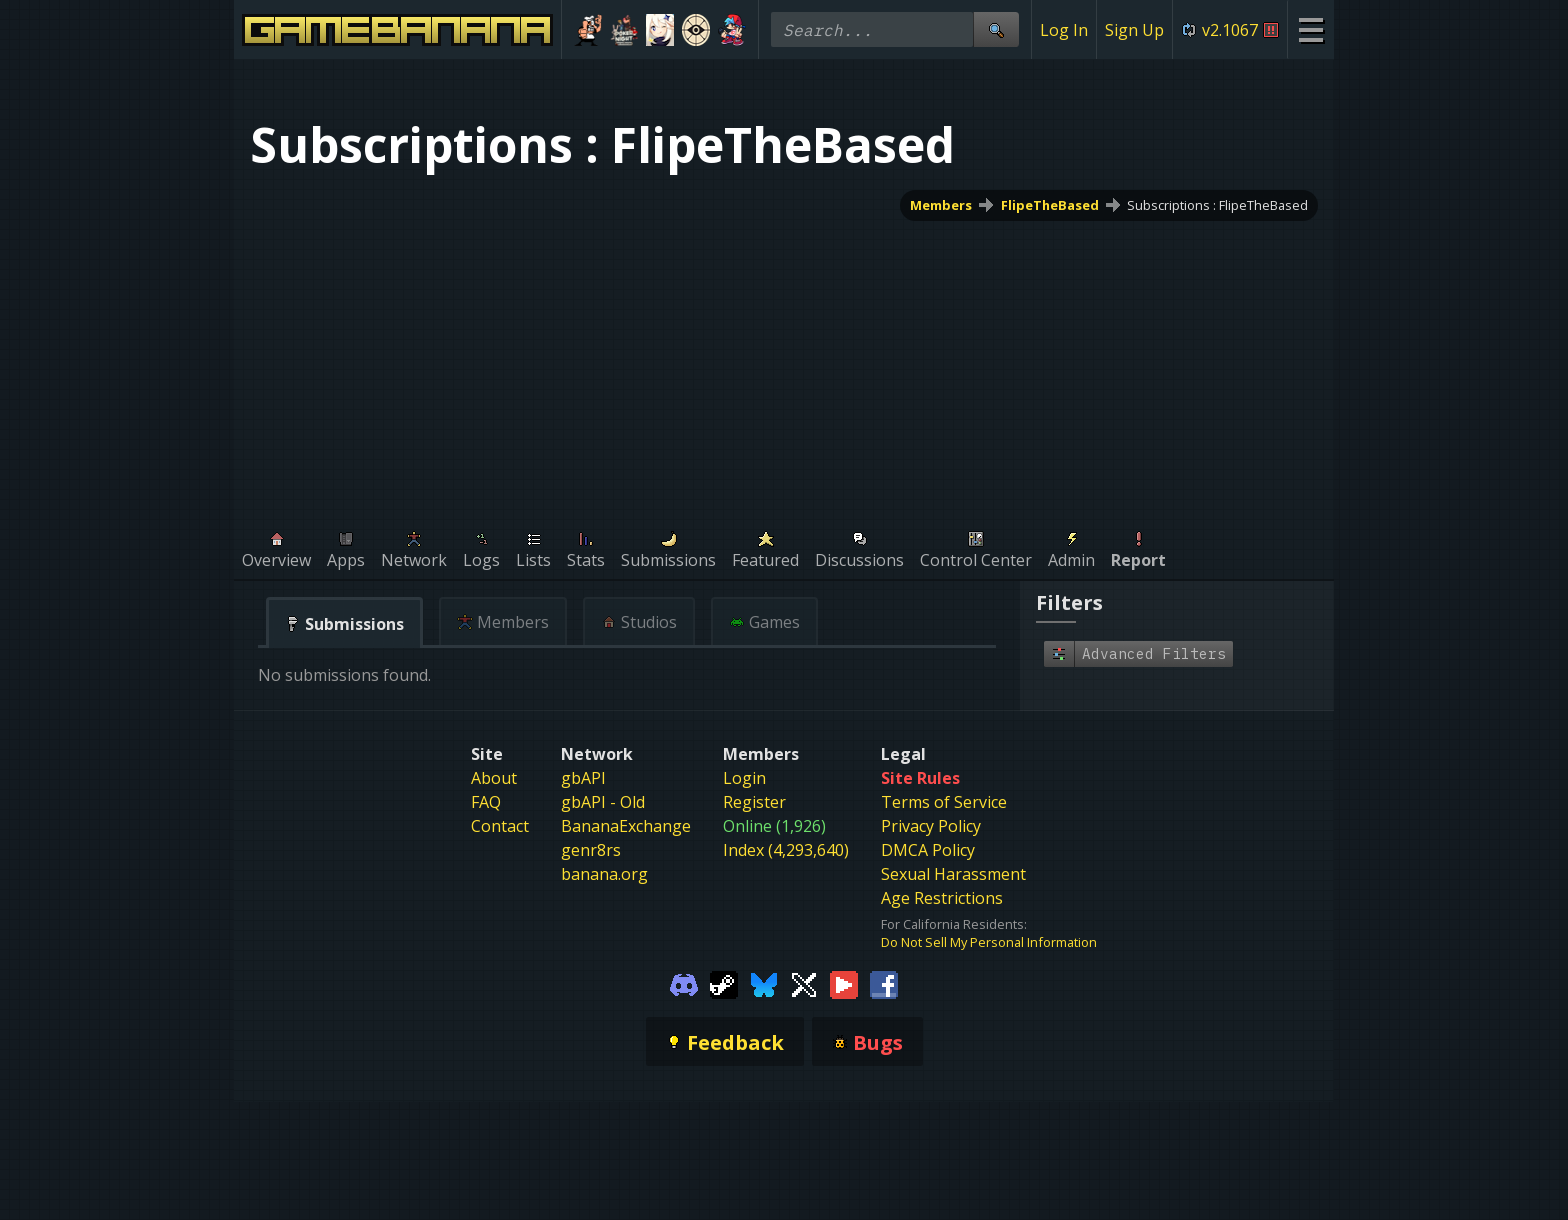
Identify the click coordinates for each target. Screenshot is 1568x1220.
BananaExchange (626, 826)
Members (941, 205)
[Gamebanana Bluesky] (764, 983)
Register (754, 802)
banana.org (604, 874)
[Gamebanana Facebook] (884, 983)
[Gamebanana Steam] (724, 983)
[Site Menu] (1310, 29)
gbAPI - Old (603, 802)
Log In (1064, 30)
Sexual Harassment (953, 874)
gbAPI (583, 778)
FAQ (486, 802)
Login (744, 778)
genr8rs (591, 850)
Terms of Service (944, 802)
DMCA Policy (928, 850)
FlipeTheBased (1050, 205)
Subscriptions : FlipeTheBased (1217, 205)
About (494, 778)
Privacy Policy (931, 826)
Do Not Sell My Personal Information (989, 942)
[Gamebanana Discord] (684, 983)
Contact (500, 826)
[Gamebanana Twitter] (804, 983)
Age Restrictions (942, 898)
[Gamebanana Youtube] (844, 983)
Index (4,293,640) (786, 850)
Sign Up (1134, 30)
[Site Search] (996, 29)
